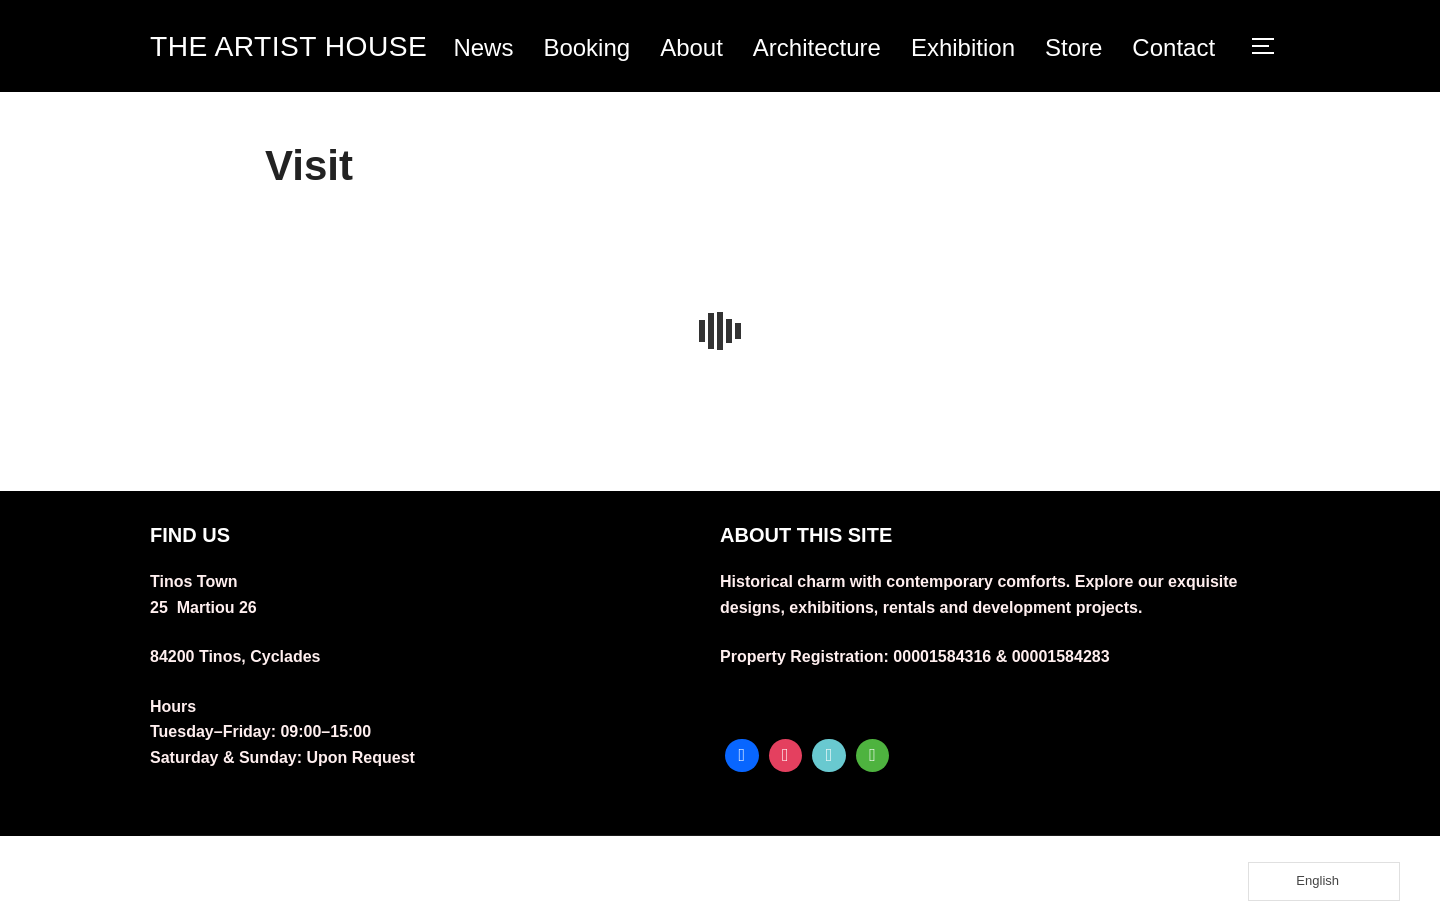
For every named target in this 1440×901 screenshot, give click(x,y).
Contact (1175, 107)
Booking (685, 51)
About (790, 51)
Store (1172, 51)
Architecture (916, 51)
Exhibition (1062, 51)
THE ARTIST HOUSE (264, 78)
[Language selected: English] (1324, 881)
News (582, 51)
